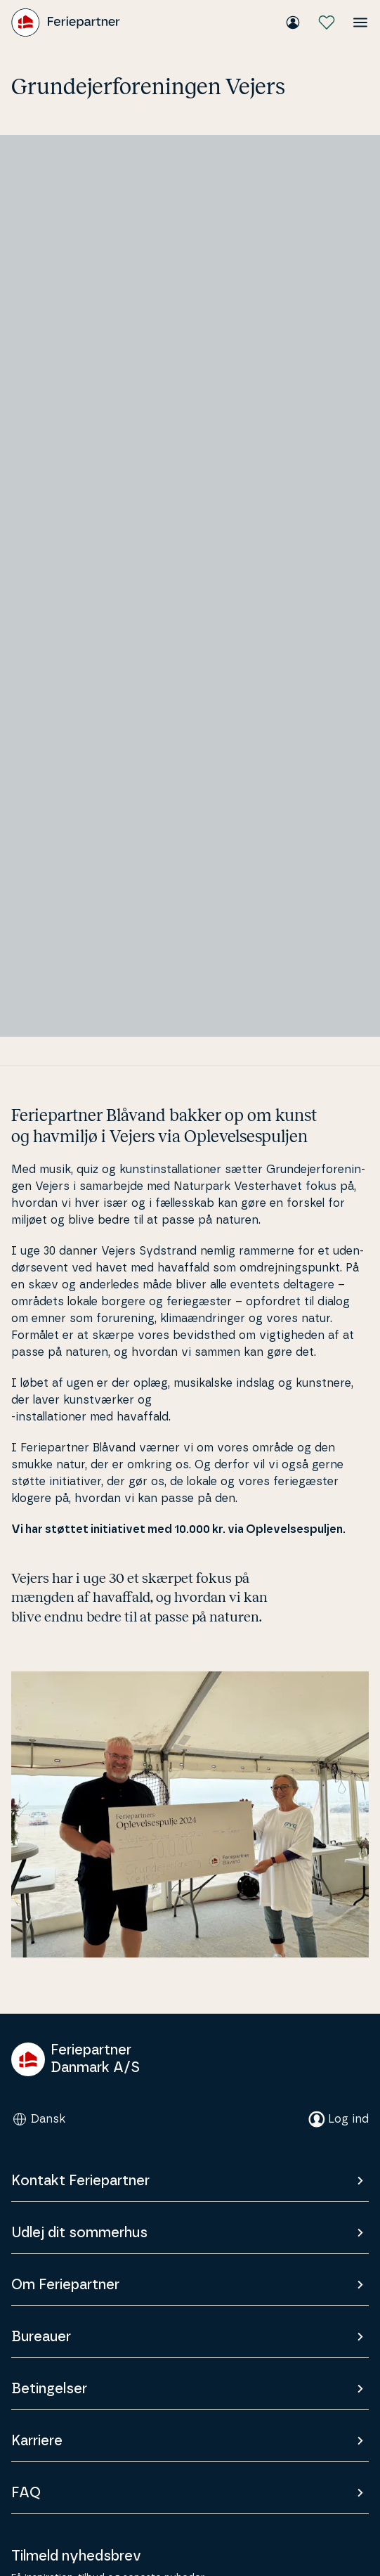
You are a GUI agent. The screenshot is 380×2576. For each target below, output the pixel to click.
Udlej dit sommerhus (190, 2233)
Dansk (38, 2119)
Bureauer (190, 2337)
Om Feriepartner (190, 2285)
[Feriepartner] (65, 22)
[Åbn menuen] (360, 22)
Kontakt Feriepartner (190, 2181)
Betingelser (190, 2389)
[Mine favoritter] (327, 22)
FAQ (190, 2493)
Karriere (190, 2441)
